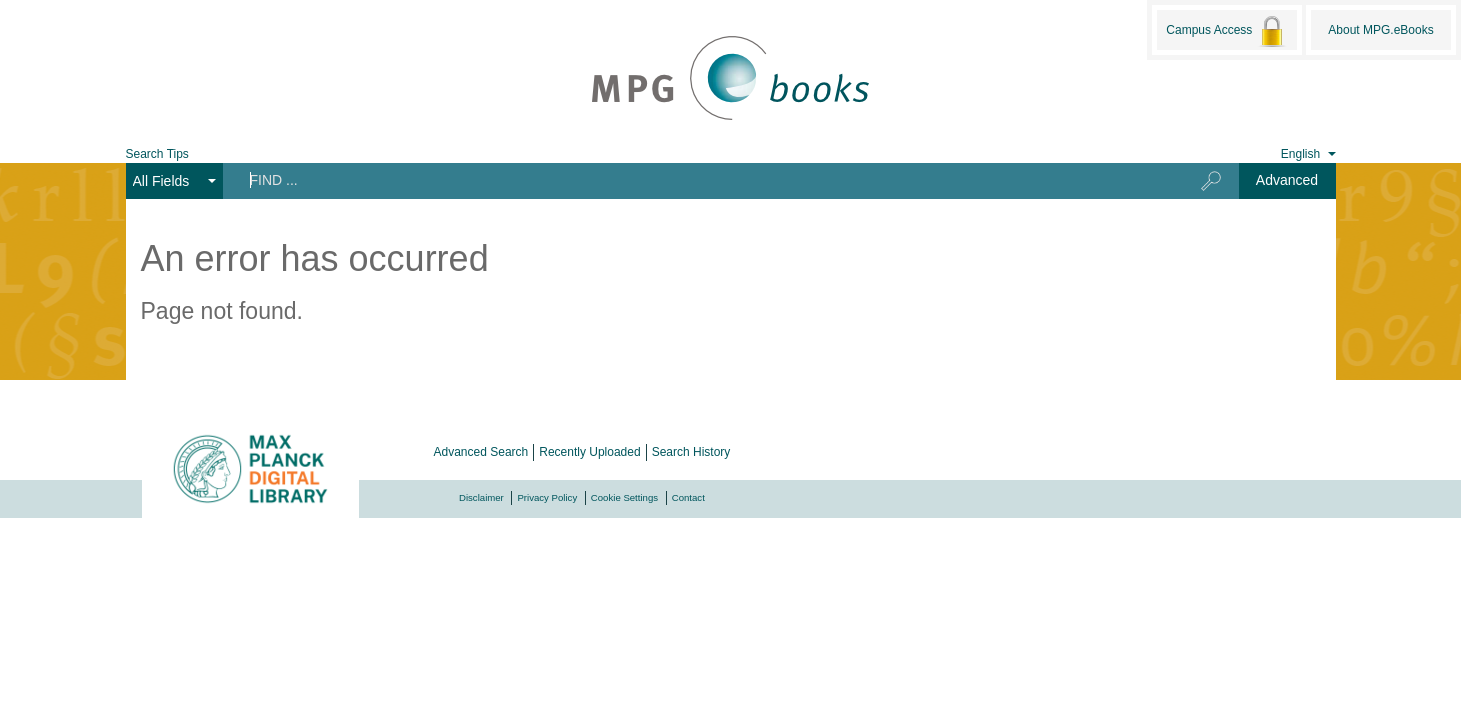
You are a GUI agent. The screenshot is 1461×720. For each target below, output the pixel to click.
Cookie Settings (624, 497)
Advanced (1287, 180)
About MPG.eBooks (1380, 30)
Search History (691, 452)
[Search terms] (695, 180)
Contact (688, 497)
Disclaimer (481, 497)
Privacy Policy (547, 497)
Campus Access (1226, 31)
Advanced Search (481, 452)
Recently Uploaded (589, 452)
